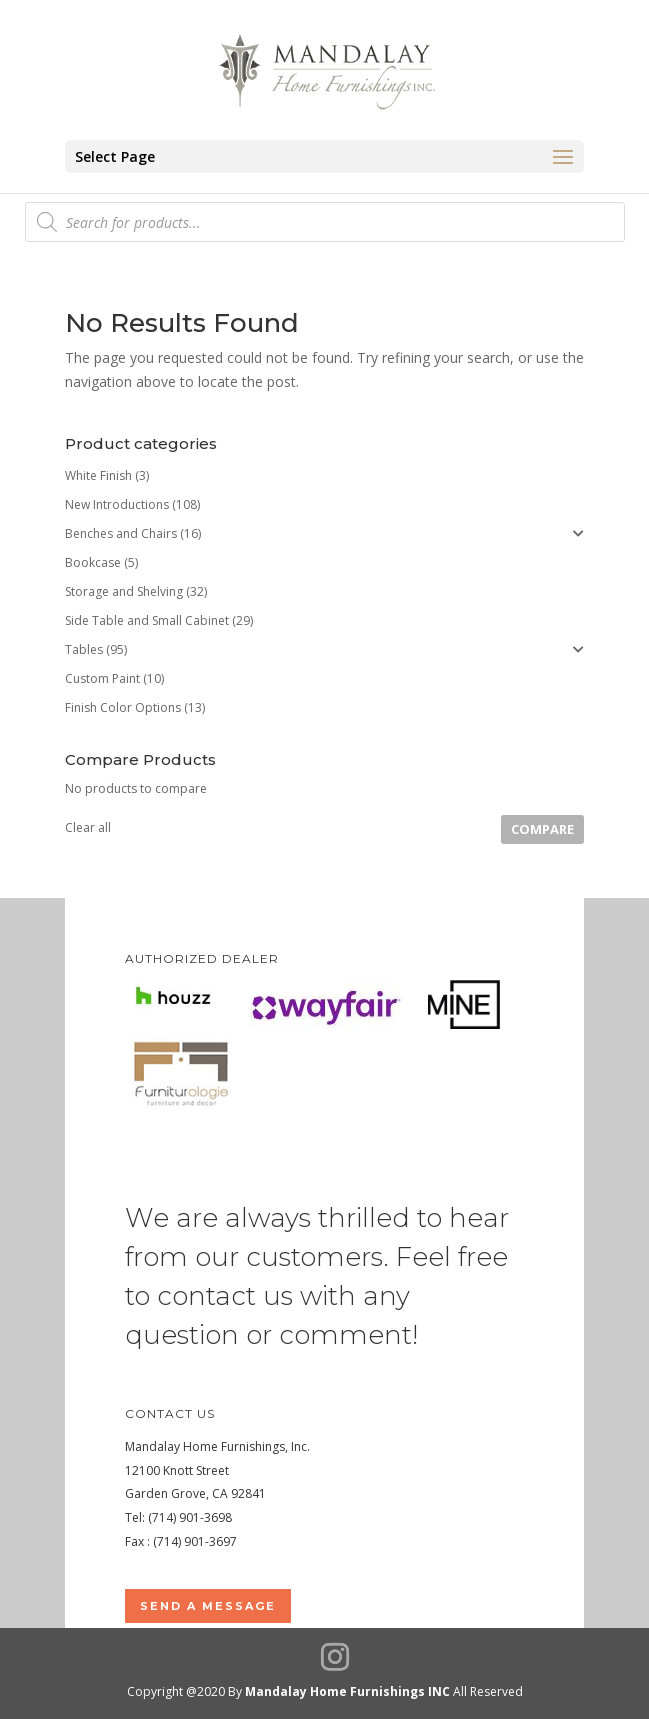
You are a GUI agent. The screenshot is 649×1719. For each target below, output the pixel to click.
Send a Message (208, 1606)
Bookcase (93, 562)
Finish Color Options (123, 707)
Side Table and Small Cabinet (147, 620)
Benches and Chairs (121, 533)
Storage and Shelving (124, 591)
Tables (84, 649)
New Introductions (117, 504)
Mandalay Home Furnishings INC (347, 1691)
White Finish (98, 475)
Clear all (88, 827)
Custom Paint (102, 678)
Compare (542, 829)
